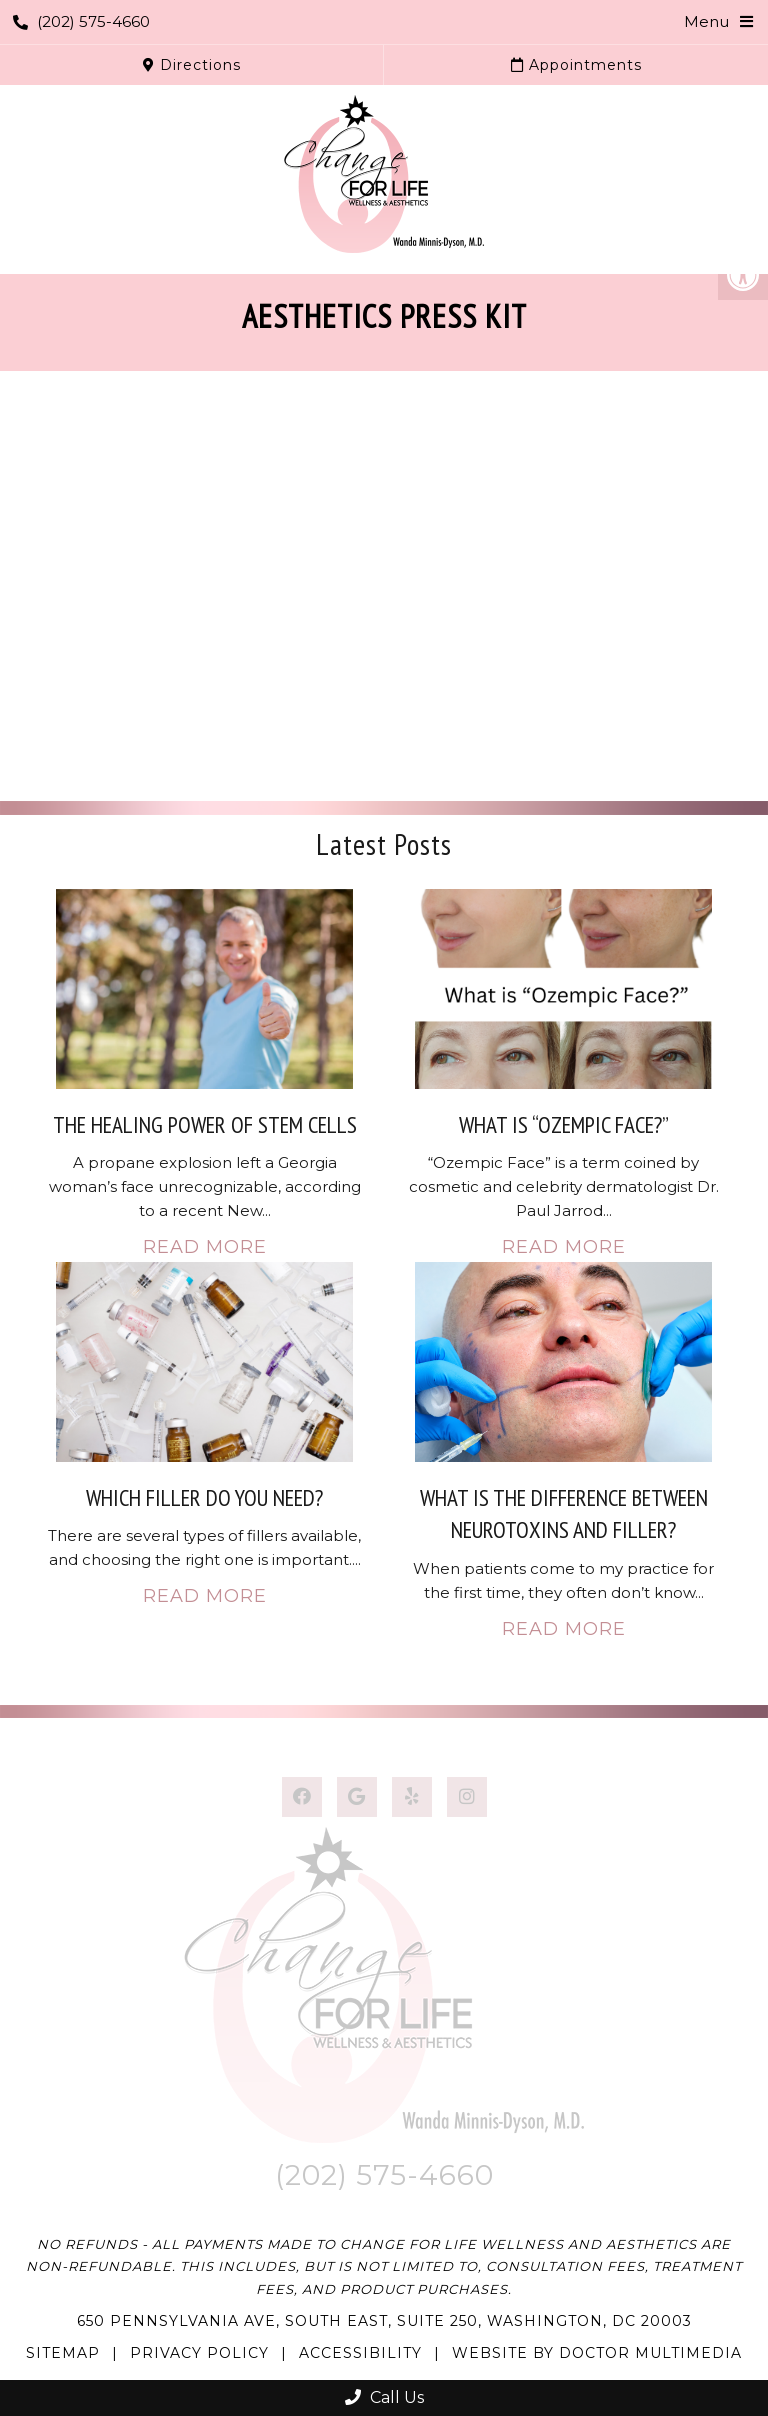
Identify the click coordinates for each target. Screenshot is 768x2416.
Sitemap (63, 2353)
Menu (706, 21)
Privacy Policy (199, 2353)
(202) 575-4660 (81, 21)
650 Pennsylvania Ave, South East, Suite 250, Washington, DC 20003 (384, 2321)
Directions (192, 65)
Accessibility (360, 2353)
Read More (205, 1247)
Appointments (576, 65)
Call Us (384, 2397)
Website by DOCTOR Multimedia (597, 2353)
